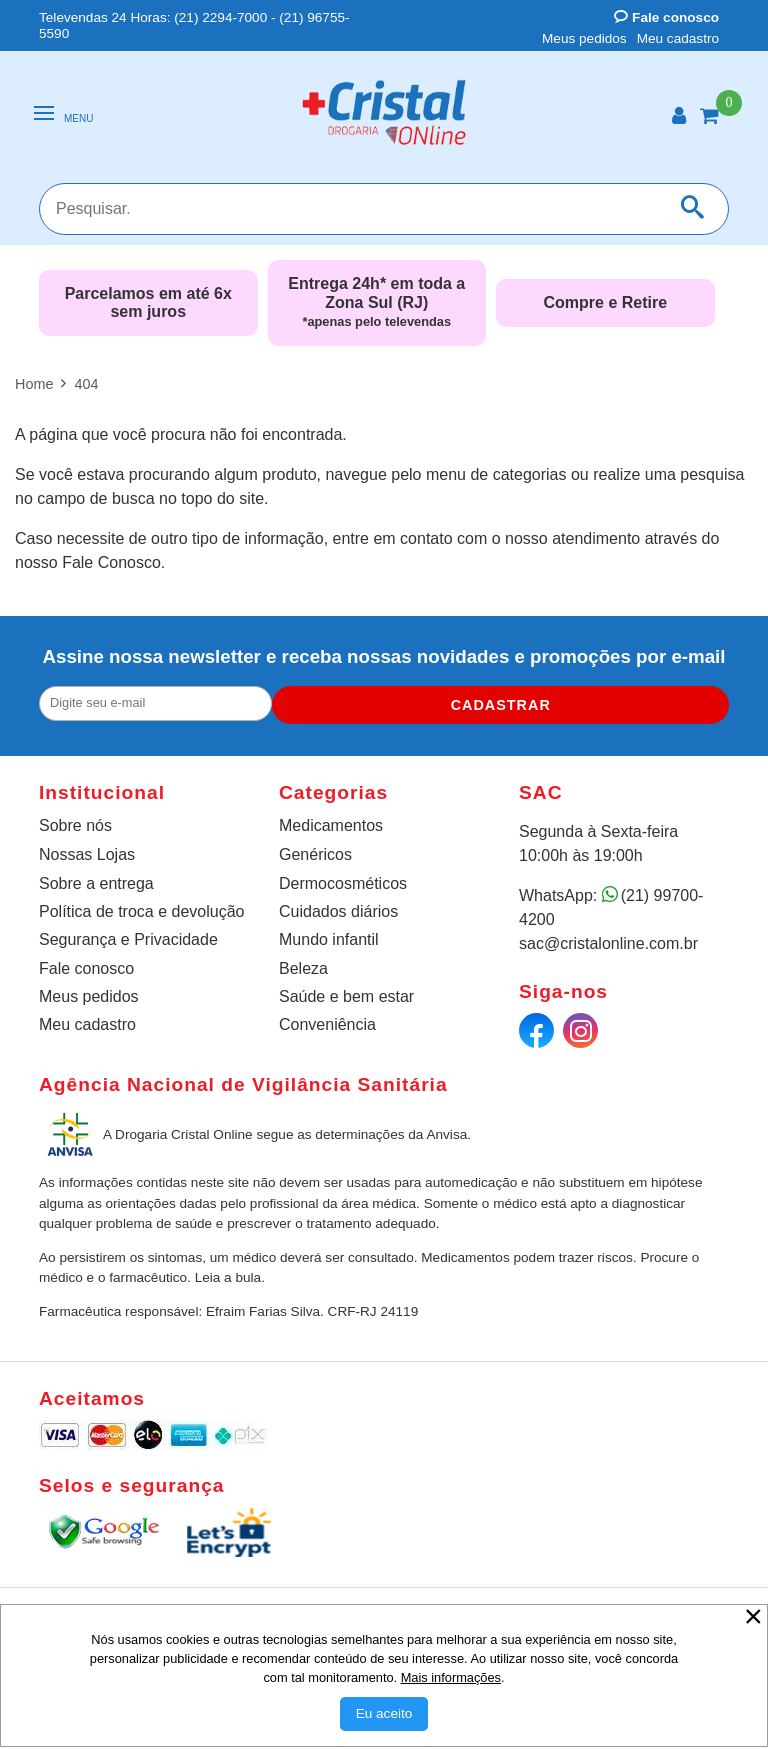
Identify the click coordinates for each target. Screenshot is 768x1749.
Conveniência (327, 1024)
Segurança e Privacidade (128, 939)
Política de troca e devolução (141, 911)
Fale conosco (666, 17)
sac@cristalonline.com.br (608, 943)
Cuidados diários (338, 911)
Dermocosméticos (343, 883)
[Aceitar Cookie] (384, 1714)
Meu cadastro (678, 38)
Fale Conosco (111, 562)
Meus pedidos (584, 38)
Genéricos (315, 854)
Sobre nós (75, 825)
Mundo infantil (329, 939)
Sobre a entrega (96, 883)
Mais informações (451, 1677)
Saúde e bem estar (346, 996)
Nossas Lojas (87, 854)
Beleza (303, 968)
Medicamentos (331, 825)
